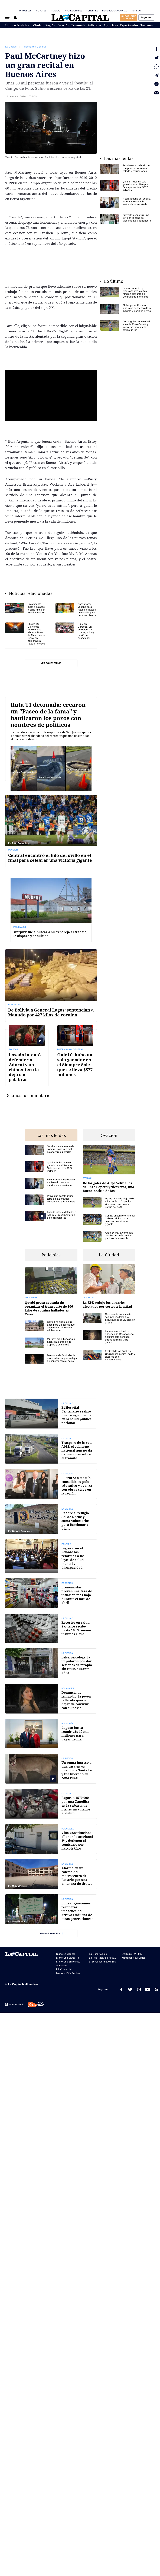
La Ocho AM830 (98, 1953)
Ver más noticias (50, 1933)
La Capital (11, 46)
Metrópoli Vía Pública (68, 1973)
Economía (78, 25)
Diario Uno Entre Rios (68, 1961)
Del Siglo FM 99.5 (132, 1953)
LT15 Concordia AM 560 (102, 1961)
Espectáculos (129, 25)
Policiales (95, 25)
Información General (34, 46)
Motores (41, 11)
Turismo (136, 11)
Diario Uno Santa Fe (67, 1957)
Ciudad (38, 25)
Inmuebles (25, 11)
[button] (7, 17)
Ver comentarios (51, 663)
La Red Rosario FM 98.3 (102, 1957)
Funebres (92, 11)
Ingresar (146, 17)
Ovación (63, 25)
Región (50, 25)
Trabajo (55, 11)
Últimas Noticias (17, 25)
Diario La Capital (65, 1953)
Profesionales (73, 11)
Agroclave (111, 25)
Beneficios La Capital (114, 11)
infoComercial (63, 1969)
